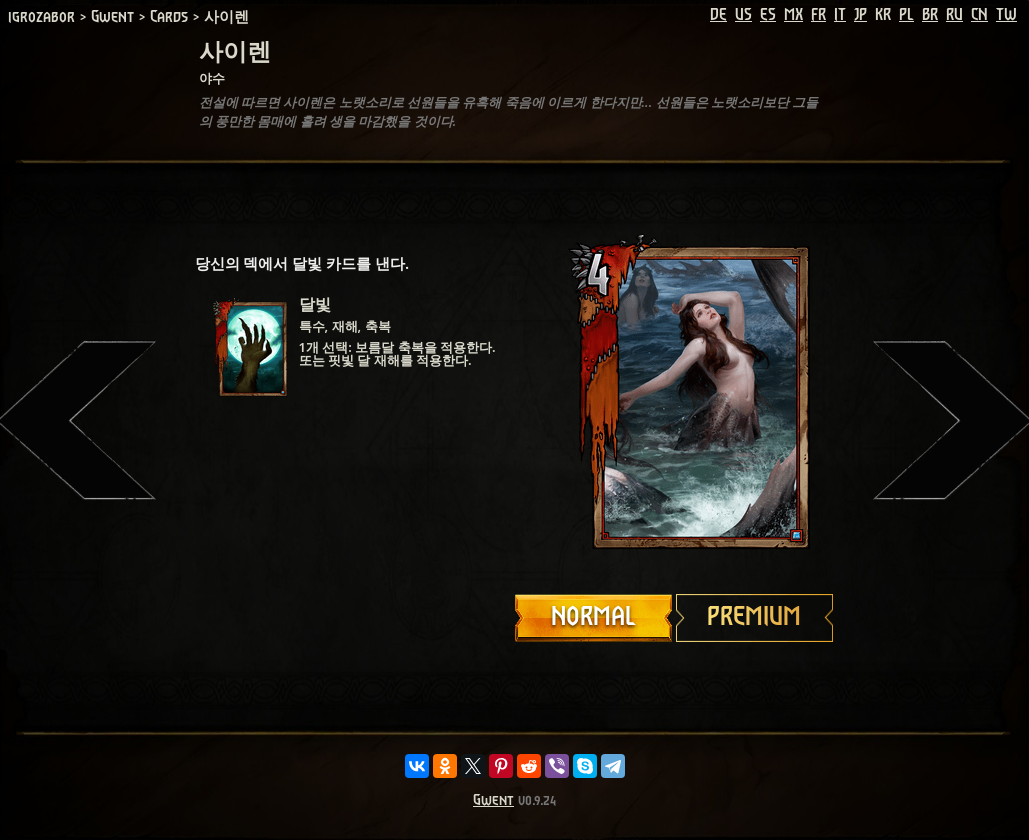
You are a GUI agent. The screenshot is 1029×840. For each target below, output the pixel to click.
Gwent (493, 800)
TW (1006, 15)
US (743, 15)
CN (979, 15)
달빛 (315, 305)
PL (906, 15)
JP (860, 15)
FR (818, 15)
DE (718, 15)
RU (954, 15)
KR (883, 15)
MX (793, 15)
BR (930, 15)
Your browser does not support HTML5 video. (675, 397)
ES (768, 15)
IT (840, 15)
